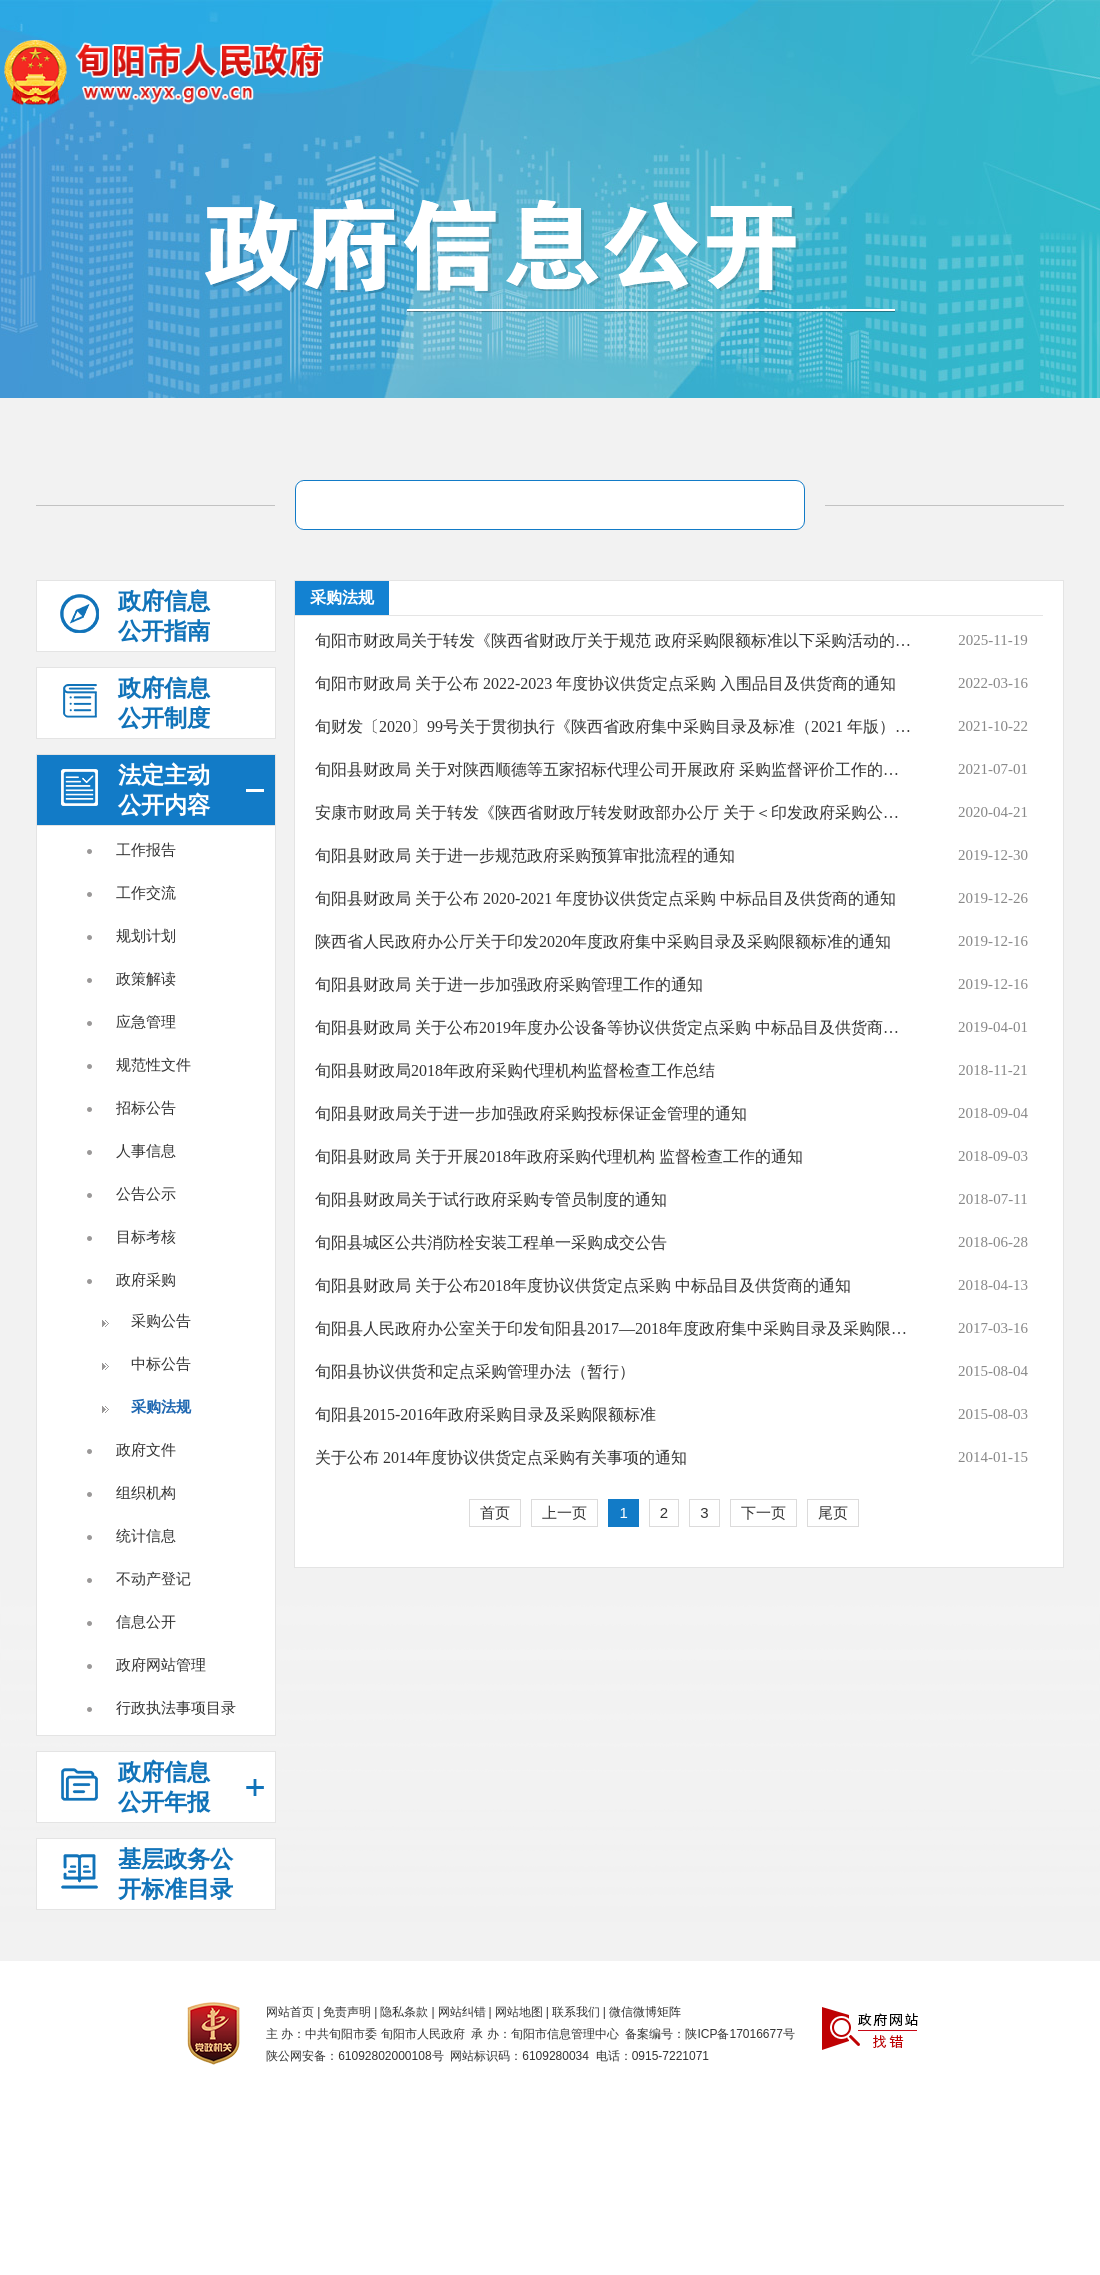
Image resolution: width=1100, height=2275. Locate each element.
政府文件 (146, 1449)
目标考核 (146, 1236)
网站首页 (290, 2012)
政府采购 (146, 1279)
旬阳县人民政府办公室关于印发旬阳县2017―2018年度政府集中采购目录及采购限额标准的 (613, 1328)
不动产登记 (153, 1578)
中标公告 (161, 1363)
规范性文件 (153, 1064)
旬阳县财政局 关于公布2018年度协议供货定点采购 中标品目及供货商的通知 (583, 1285)
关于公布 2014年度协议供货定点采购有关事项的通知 (501, 1457)
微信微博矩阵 (645, 2012)
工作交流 (146, 892)
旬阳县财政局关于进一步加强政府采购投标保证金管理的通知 (531, 1113)
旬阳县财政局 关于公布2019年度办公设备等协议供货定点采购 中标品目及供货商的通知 (613, 1027)
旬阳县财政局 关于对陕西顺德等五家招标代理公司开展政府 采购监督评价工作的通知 (613, 769)
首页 (495, 1512)
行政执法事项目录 (176, 1707)
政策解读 (146, 978)
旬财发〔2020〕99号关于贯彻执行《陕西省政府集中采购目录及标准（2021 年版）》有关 (613, 726)
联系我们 (576, 2012)
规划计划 (146, 935)
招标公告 (146, 1107)
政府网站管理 (161, 1664)
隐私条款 (404, 2012)
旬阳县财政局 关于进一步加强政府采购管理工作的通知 (509, 984)
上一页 (564, 1512)
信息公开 (146, 1621)
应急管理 (146, 1021)
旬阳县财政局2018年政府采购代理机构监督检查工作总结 (515, 1070)
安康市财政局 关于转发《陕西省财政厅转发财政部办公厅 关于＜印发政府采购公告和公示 (613, 812)
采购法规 (161, 1406)
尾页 (833, 1512)
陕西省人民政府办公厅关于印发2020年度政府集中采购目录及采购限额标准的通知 (603, 941)
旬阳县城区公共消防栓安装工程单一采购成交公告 (491, 1242)
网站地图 (519, 2012)
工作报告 (146, 849)
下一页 (763, 1512)
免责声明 (347, 2012)
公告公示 (146, 1193)
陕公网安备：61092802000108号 (354, 2056)
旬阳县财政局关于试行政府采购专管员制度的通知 (491, 1199)
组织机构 (146, 1492)
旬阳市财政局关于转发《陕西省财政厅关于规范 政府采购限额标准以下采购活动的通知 (613, 640)
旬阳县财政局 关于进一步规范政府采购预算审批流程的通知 (525, 855)
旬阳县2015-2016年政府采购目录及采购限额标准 (485, 1414)
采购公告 (161, 1320)
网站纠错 (462, 2012)
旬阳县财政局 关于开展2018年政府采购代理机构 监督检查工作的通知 (559, 1156)
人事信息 (146, 1150)
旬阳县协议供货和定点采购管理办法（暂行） (475, 1371)
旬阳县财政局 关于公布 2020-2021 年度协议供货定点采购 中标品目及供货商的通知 (605, 898)
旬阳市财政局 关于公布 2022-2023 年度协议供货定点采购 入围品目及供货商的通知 (605, 683)
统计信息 (146, 1535)
